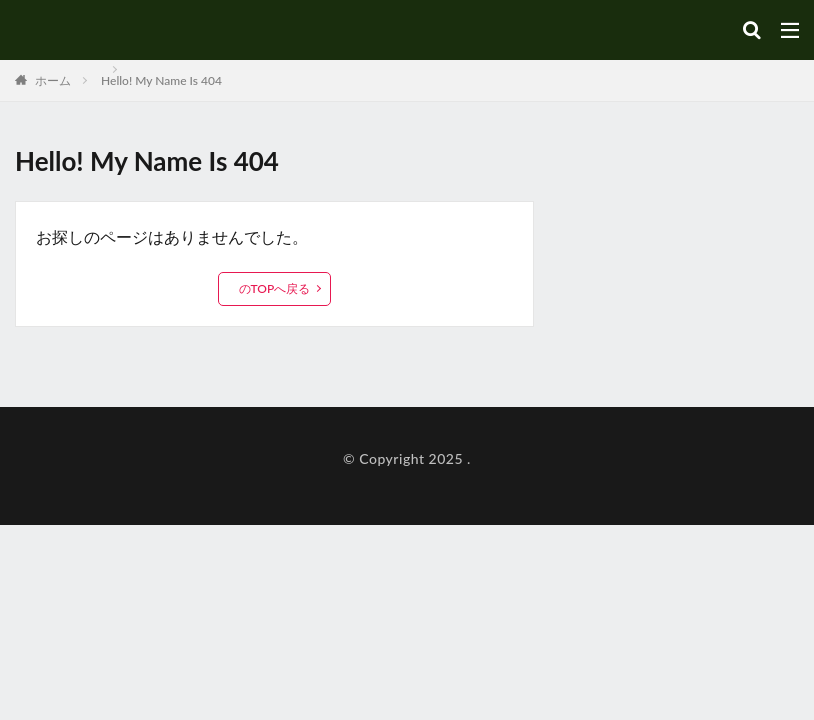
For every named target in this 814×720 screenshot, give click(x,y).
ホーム (51, 80)
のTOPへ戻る (275, 288)
